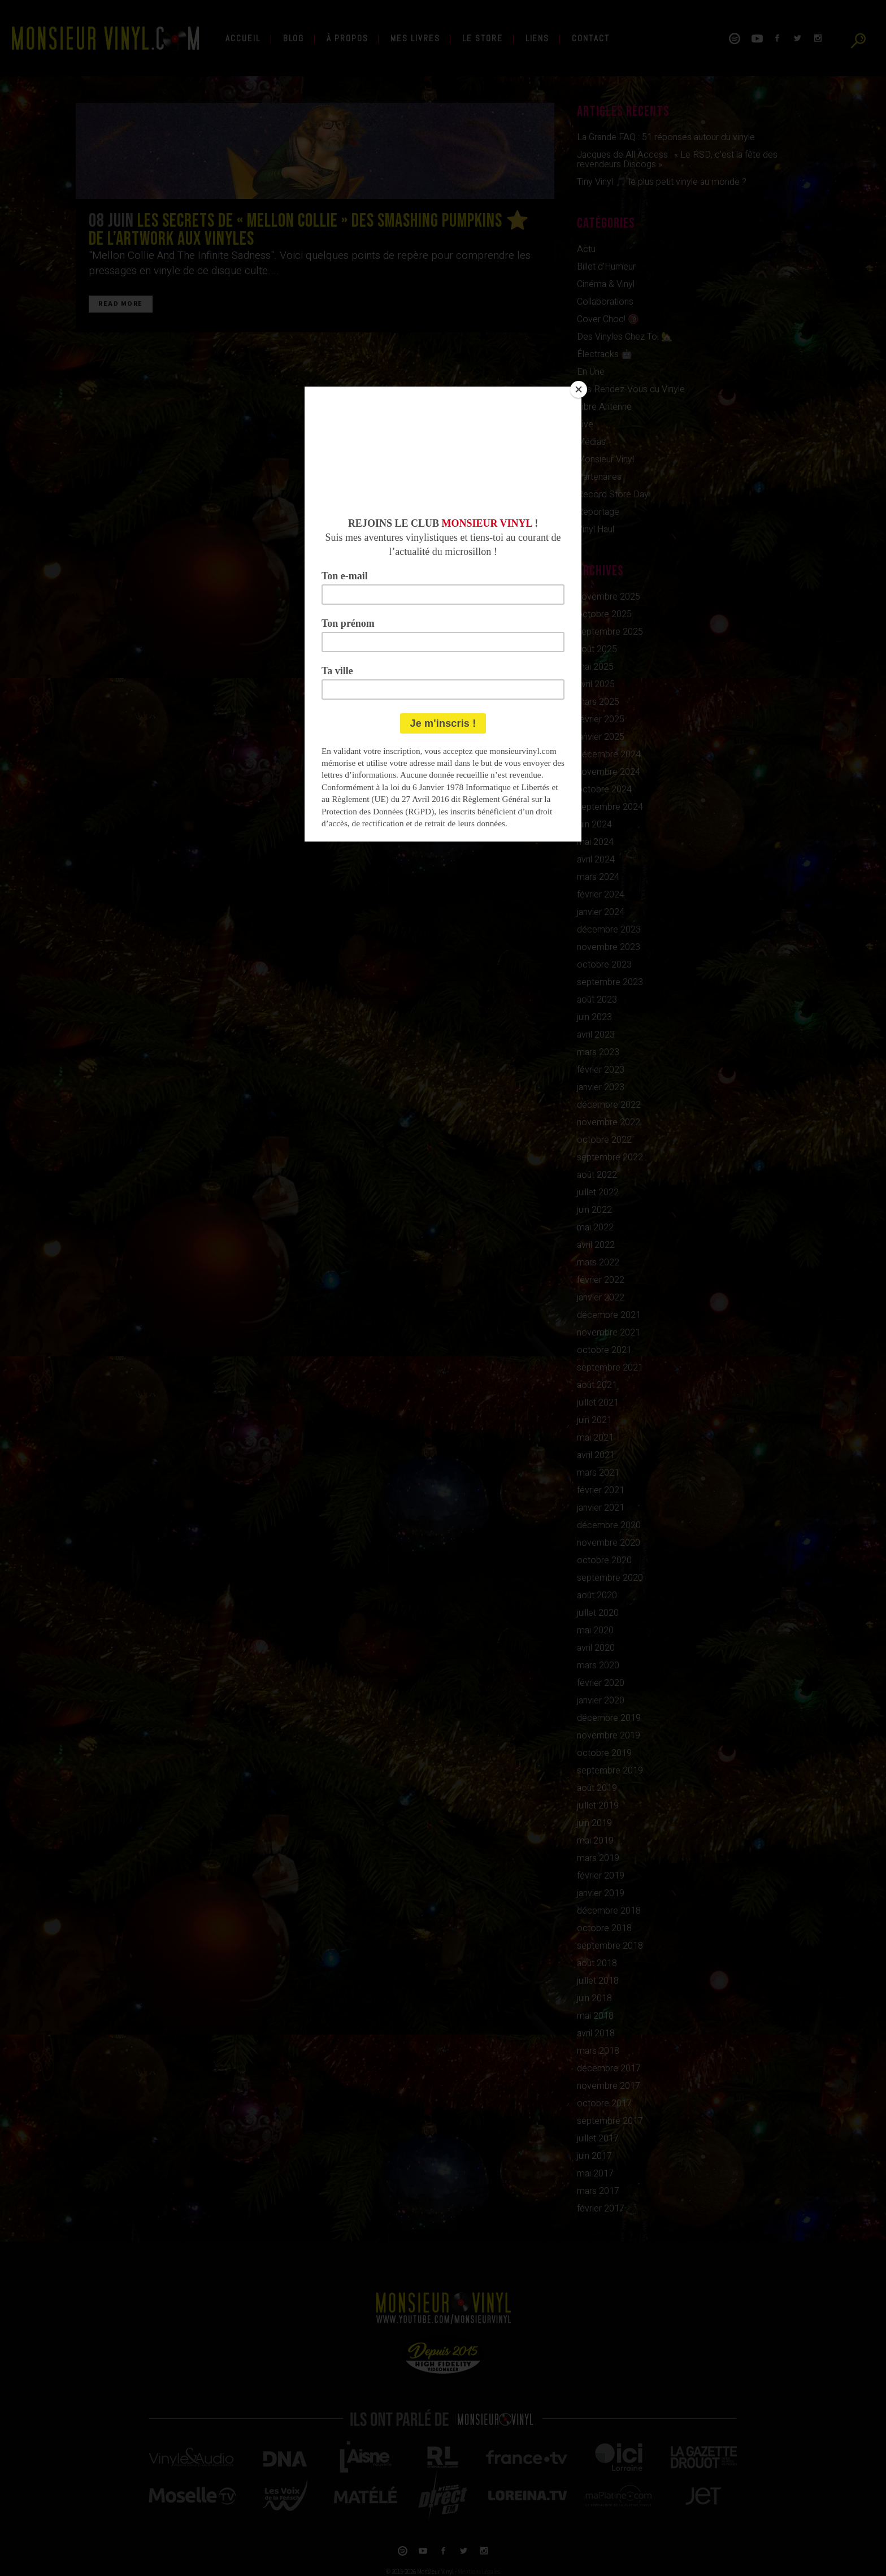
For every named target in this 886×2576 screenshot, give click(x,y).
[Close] (578, 389)
